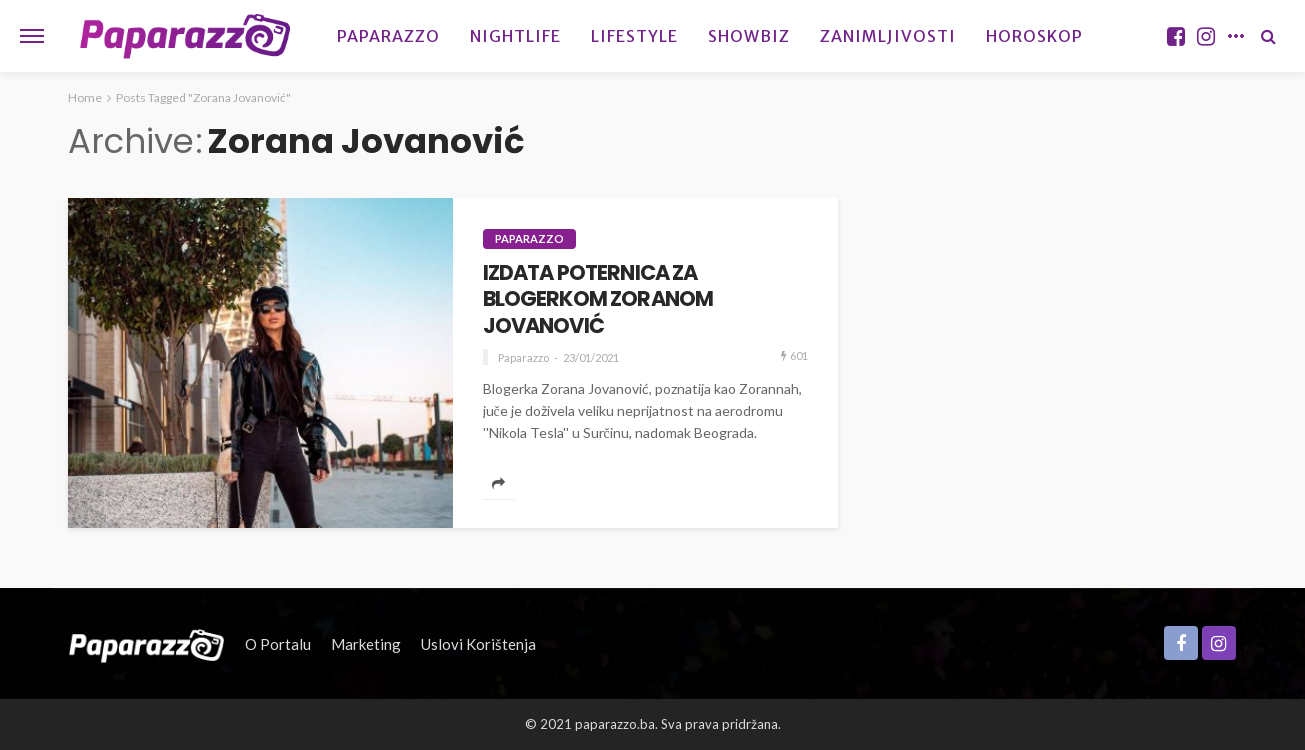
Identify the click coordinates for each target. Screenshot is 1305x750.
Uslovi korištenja (478, 644)
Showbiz (749, 36)
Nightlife (515, 36)
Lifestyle (634, 36)
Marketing (366, 644)
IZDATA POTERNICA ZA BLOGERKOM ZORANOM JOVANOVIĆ (598, 299)
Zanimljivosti (888, 36)
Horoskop (1034, 36)
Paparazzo (388, 36)
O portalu (278, 644)
